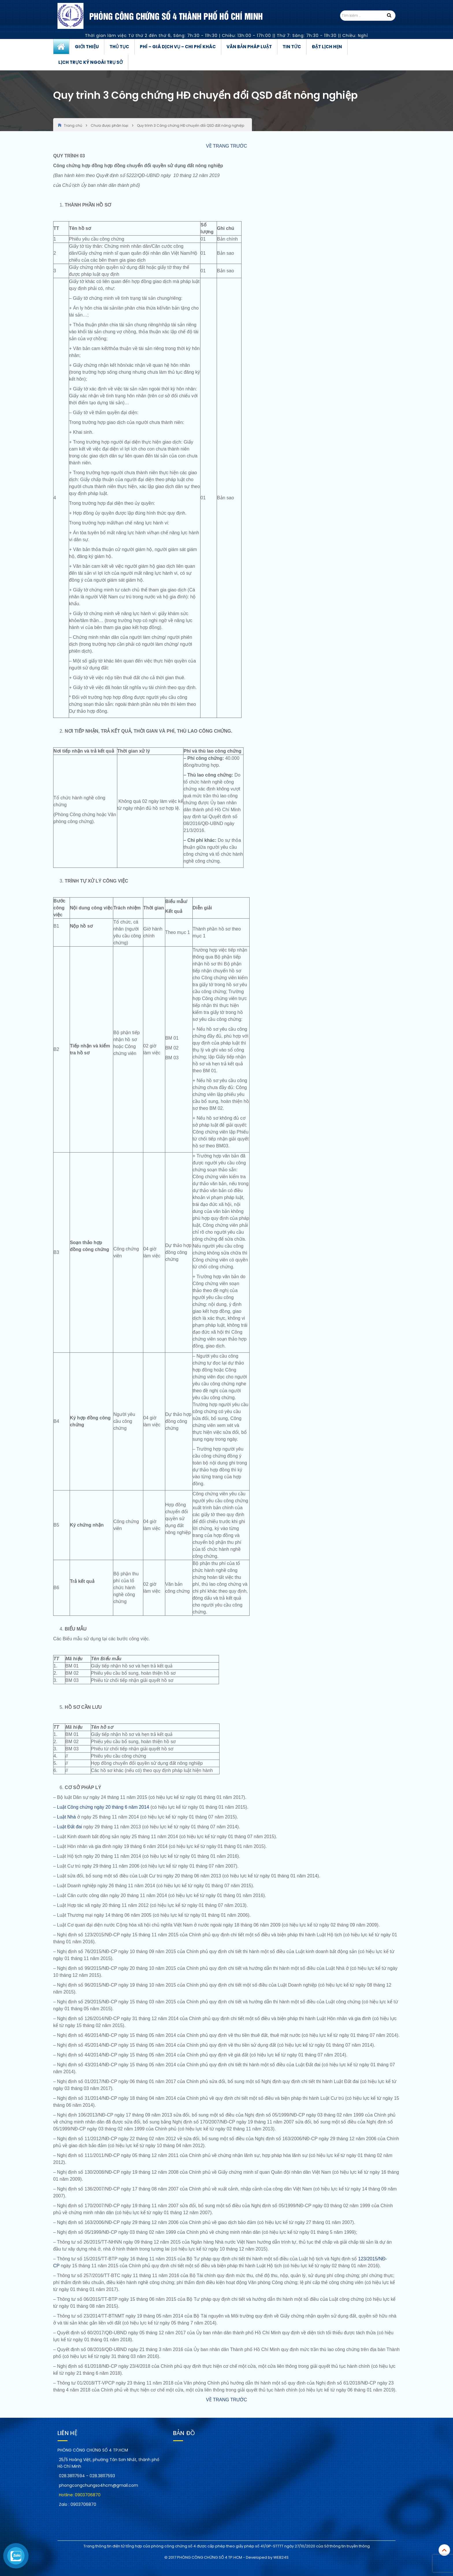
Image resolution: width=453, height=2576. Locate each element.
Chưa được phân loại (109, 125)
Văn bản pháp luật (249, 47)
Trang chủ (61, 47)
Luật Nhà (66, 1816)
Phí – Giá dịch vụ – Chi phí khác (178, 47)
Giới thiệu (87, 47)
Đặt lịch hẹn (327, 47)
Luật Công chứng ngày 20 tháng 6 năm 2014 (103, 1807)
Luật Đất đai (69, 1826)
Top (444, 2550)
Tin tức (292, 47)
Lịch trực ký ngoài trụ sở (90, 62)
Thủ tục (119, 47)
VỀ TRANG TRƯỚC (226, 146)
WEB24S (281, 2557)
